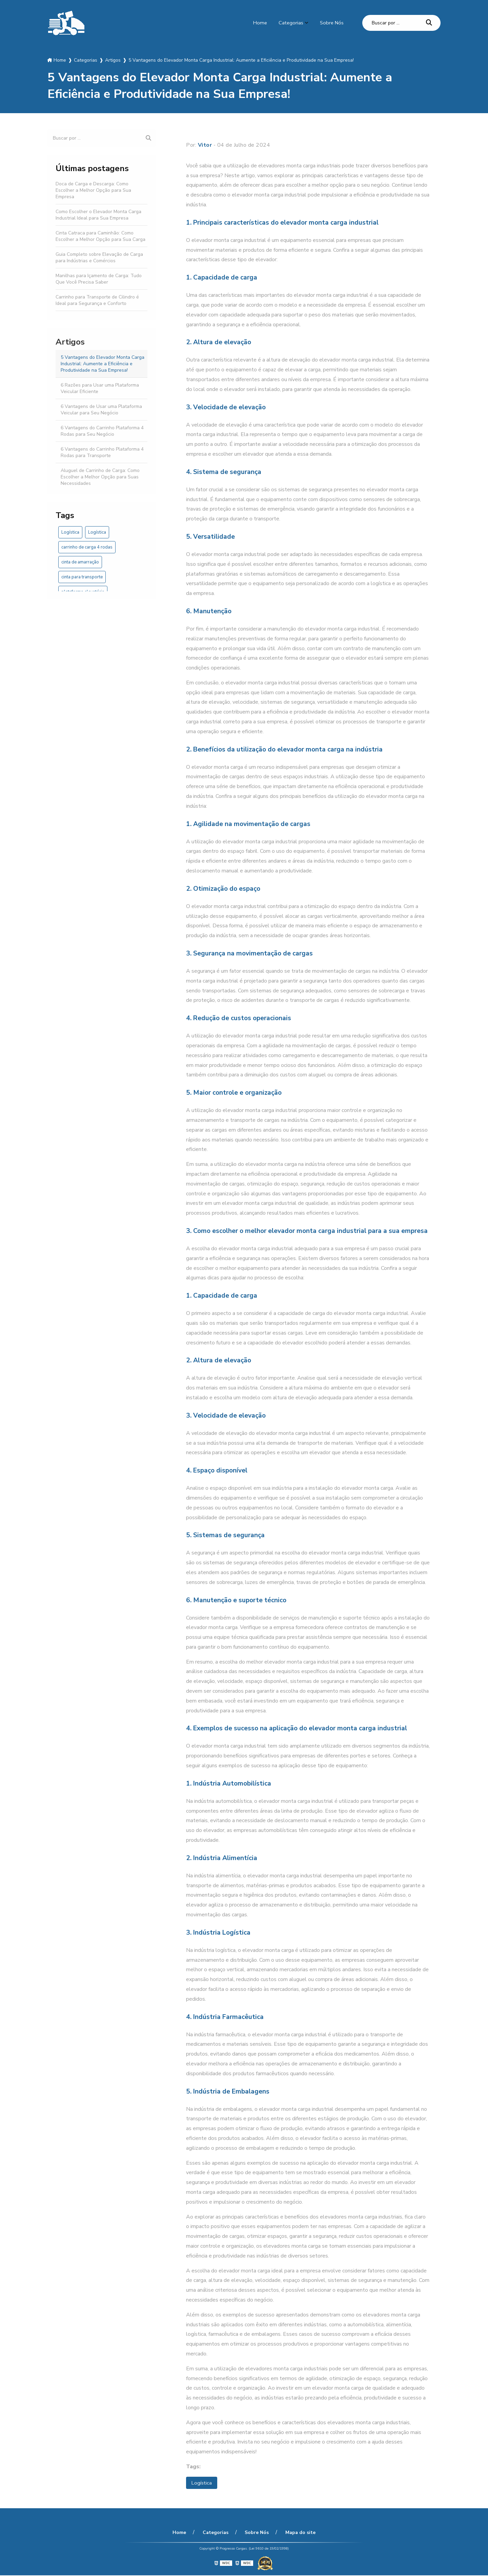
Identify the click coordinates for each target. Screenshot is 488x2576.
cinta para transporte (82, 577)
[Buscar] (429, 23)
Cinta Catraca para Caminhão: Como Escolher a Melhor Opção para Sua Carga (100, 236)
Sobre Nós (331, 22)
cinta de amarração (80, 562)
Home (257, 22)
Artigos (70, 341)
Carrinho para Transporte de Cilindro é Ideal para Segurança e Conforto (97, 300)
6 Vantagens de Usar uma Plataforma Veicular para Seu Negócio (101, 409)
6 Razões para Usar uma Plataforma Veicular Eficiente (100, 388)
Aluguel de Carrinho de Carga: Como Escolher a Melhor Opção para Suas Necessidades (100, 477)
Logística (70, 532)
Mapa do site (297, 2533)
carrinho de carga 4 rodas (87, 547)
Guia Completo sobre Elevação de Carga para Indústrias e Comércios (99, 257)
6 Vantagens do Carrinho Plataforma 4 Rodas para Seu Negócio (102, 431)
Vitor (205, 145)
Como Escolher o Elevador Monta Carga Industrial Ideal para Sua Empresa (98, 214)
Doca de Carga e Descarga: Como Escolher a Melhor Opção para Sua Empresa (93, 190)
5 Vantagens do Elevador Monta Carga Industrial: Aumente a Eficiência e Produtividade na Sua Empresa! (102, 363)
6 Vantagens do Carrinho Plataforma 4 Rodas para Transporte (102, 452)
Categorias (289, 22)
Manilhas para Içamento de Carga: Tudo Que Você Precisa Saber (99, 278)
